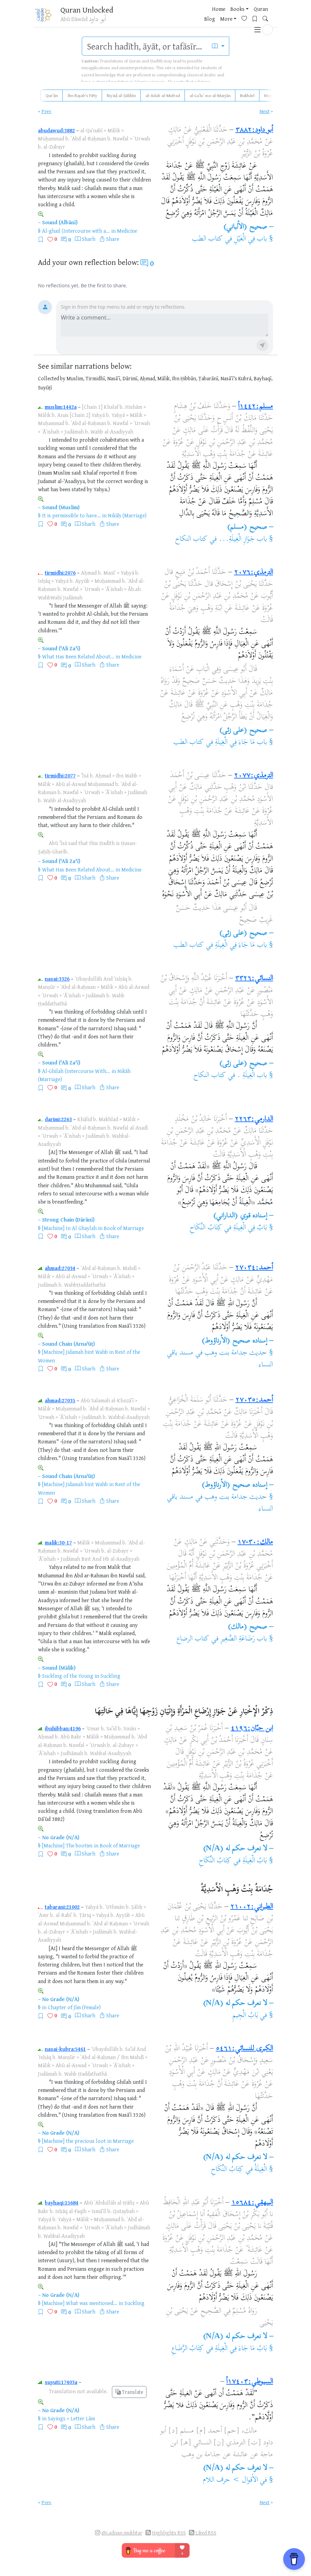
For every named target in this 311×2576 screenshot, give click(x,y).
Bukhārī (247, 95)
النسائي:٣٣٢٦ (254, 978)
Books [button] (148, 17)
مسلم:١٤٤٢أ (255, 407)
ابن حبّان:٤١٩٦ (252, 1728)
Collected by (51, 378)
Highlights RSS (169, 2533)
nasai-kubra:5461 (65, 2049)
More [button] (206, 17)
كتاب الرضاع (192, 1639)
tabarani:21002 (62, 1907)
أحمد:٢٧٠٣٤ (254, 1268)
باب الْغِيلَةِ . (252, 1075)
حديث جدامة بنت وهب (236, 1353)
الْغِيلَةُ (260, 2169)
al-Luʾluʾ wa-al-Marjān (210, 95)
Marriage (123, 2141)
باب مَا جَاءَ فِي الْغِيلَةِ (241, 742)
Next (264, 111)
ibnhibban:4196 (63, 1728)
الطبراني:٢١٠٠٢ (251, 1907)
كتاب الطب (207, 239)
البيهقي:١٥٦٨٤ (252, 2203)
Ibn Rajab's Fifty (82, 95)
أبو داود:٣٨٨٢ (254, 130)
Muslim (271, 95)
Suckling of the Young (67, 1676)
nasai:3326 (57, 979)
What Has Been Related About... (78, 656)
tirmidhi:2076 (60, 573)
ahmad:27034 (60, 1268)
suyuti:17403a (61, 2382)
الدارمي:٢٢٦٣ (254, 1119)
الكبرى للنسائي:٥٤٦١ (244, 2049)
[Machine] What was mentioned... (79, 2303)
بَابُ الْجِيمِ (245, 2015)
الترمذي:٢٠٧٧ (253, 776)
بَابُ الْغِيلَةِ (254, 1861)
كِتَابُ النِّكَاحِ (206, 1228)
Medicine (127, 231)
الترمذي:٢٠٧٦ (253, 572)
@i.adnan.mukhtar (121, 2533)
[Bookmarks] (237, 16)
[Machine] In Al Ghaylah (69, 1228)
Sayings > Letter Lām (71, 2418)
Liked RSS (205, 2533)
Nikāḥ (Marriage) (127, 515)
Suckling (110, 1676)
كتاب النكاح (191, 539)
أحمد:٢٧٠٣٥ (254, 1400)
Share (112, 239)
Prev (46, 111)
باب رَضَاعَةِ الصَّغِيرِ (243, 1639)
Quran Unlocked (88, 10)
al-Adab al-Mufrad (162, 95)
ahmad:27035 (60, 1400)
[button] (267, 16)
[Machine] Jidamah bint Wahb (75, 1352)
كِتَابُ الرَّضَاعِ (187, 2349)
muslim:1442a (61, 407)
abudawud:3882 (56, 130)
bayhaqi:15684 (61, 2202)
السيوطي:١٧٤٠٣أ (249, 2382)
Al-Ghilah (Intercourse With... (76, 1071)
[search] (145, 46)
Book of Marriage (124, 1228)
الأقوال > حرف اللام (230, 2480)
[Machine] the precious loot (74, 2141)
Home (129, 17)
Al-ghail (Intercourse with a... (76, 231)
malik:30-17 (58, 1542)
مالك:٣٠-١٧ (255, 1542)
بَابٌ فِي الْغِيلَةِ (250, 1228)
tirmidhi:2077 (60, 775)
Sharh (88, 239)
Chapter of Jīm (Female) (74, 2007)
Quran (172, 17)
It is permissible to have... (71, 515)
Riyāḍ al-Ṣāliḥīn (121, 95)
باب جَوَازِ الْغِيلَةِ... (243, 539)
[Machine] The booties (67, 1845)
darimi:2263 (58, 1119)
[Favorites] (226, 16)
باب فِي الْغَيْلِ (250, 239)
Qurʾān (51, 95)
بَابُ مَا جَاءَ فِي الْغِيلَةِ (241, 2349)
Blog (189, 17)
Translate (129, 2392)
